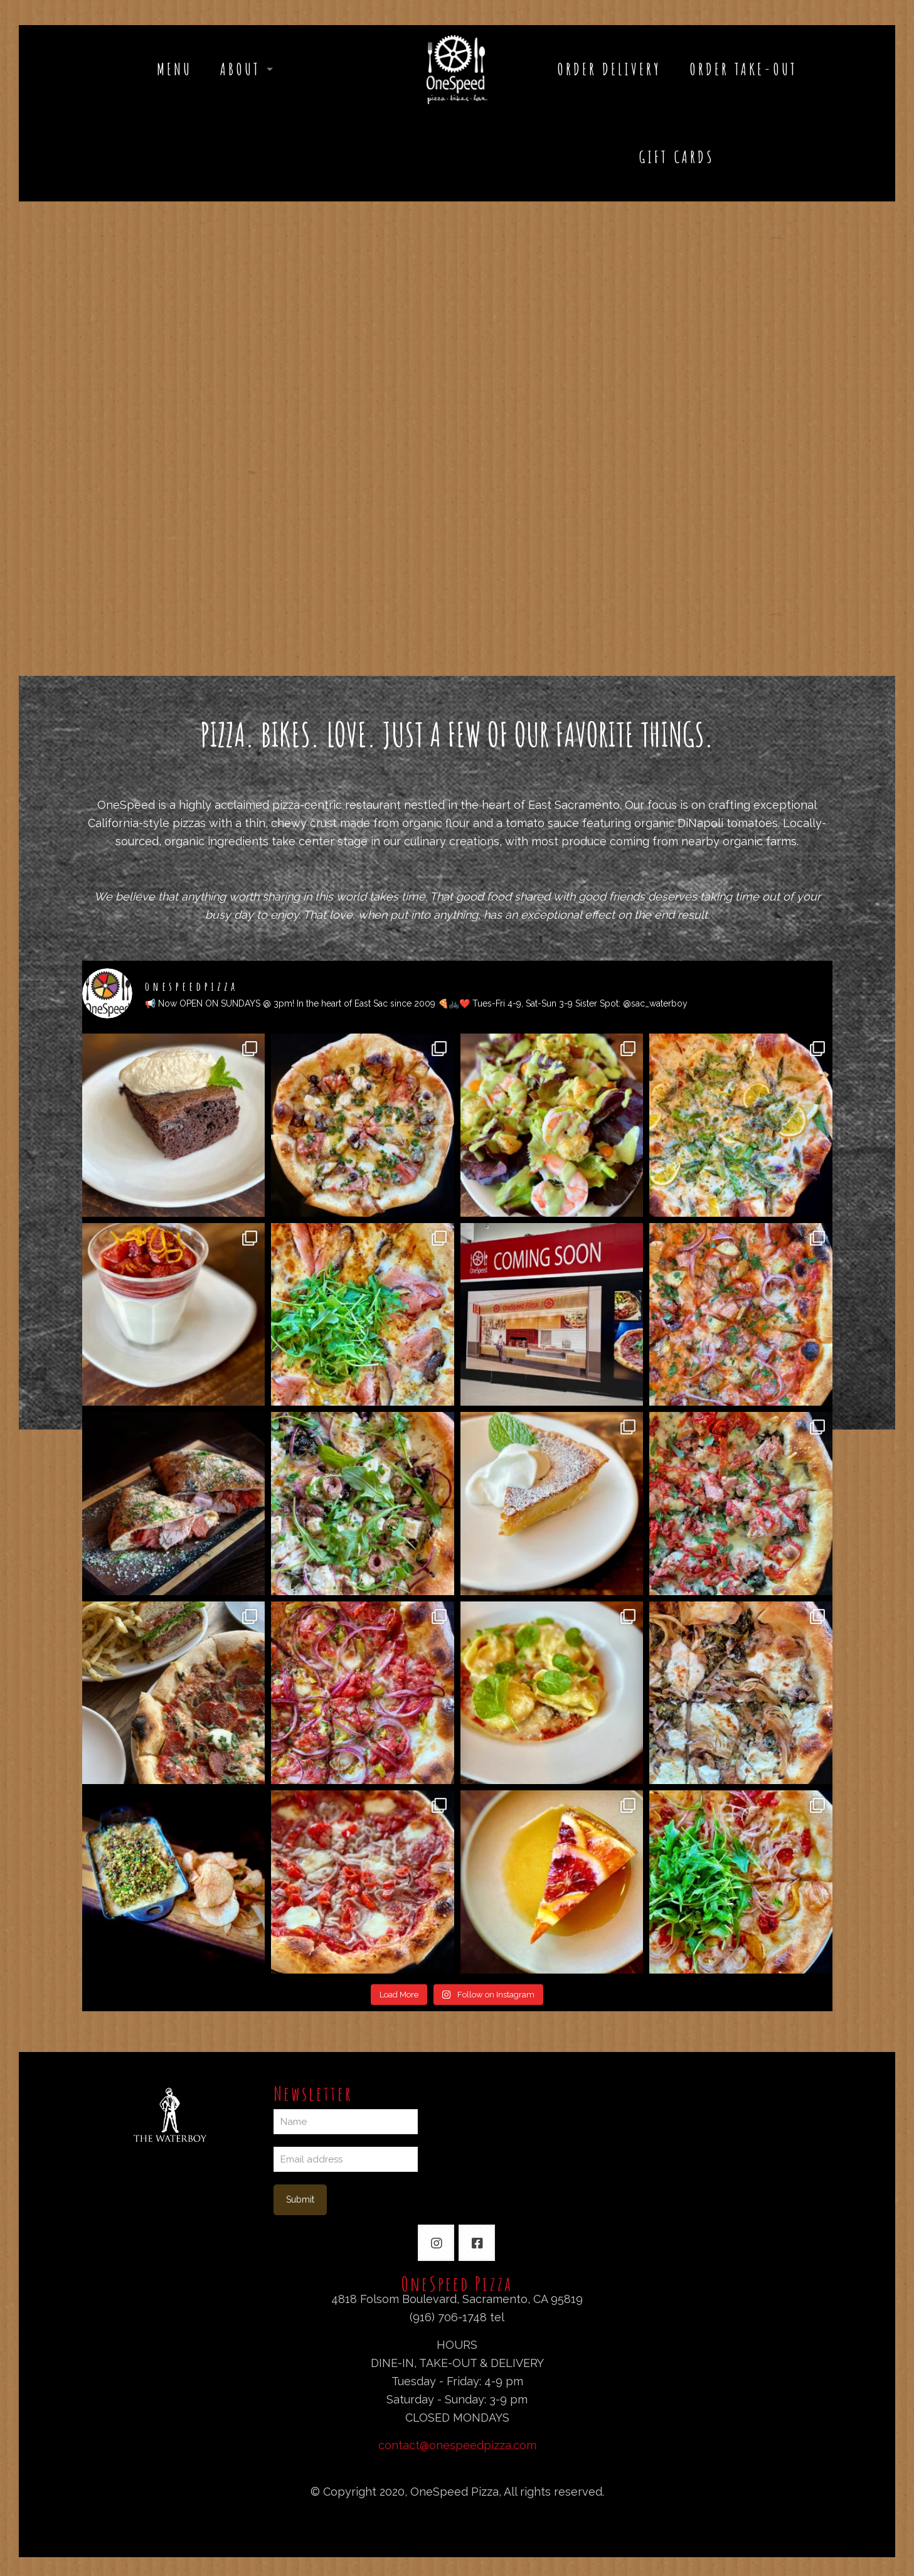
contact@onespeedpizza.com (457, 2445)
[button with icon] (436, 2243)
